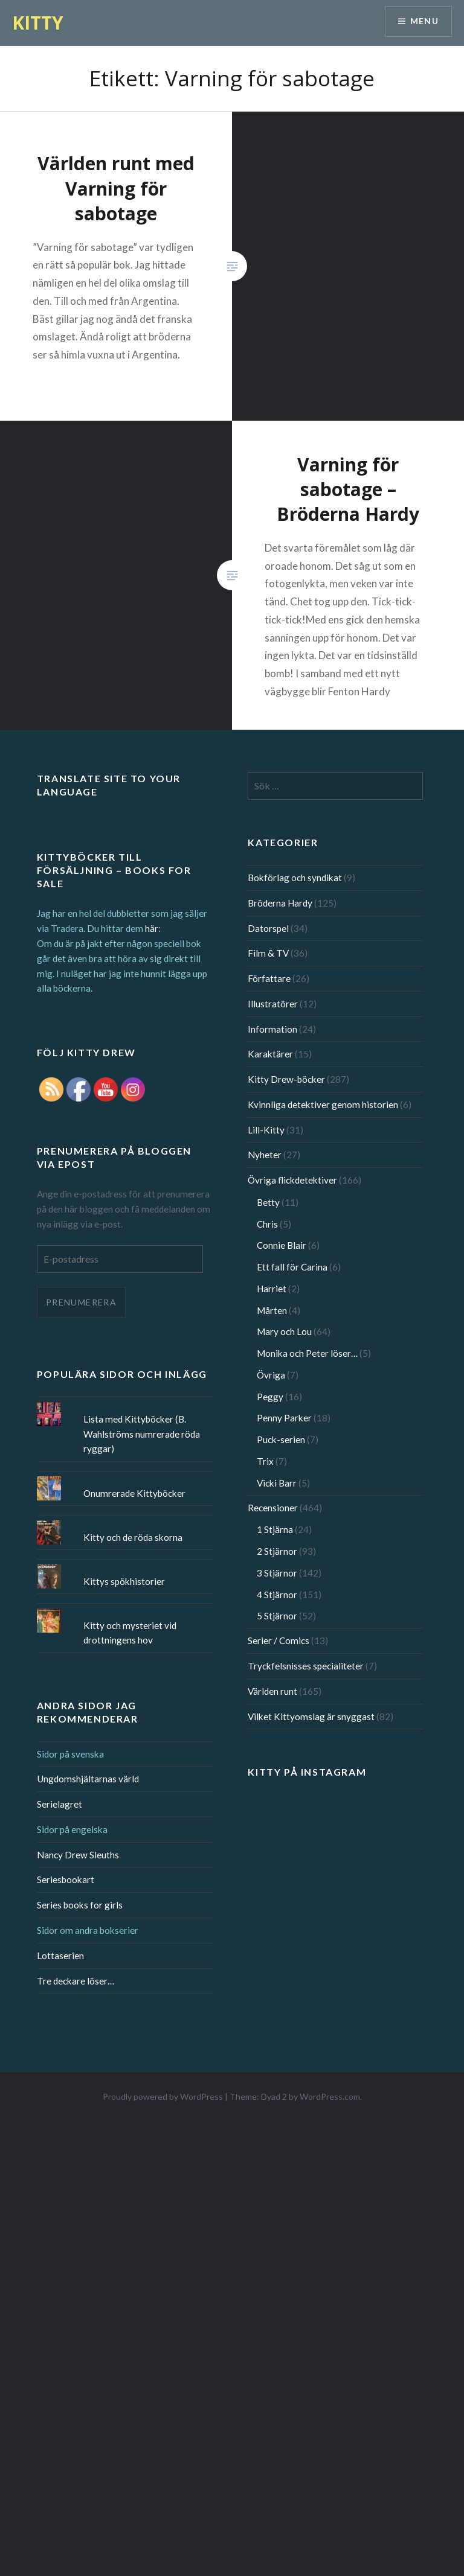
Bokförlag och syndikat (295, 877)
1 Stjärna (275, 1529)
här (151, 928)
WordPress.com (330, 2096)
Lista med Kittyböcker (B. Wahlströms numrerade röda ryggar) (141, 1434)
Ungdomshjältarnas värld (88, 1778)
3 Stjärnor (277, 1572)
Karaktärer (270, 1053)
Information (272, 1029)
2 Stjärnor (277, 1551)
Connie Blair (281, 1245)
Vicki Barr (277, 1483)
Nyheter (265, 1154)
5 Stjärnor (277, 1615)
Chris (267, 1224)
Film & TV (268, 953)
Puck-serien (281, 1439)
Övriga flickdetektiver (292, 1180)
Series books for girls (80, 1904)
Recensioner (273, 1507)
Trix (265, 1461)
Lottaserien (60, 1955)
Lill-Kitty (266, 1129)
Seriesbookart (65, 1879)
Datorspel (268, 928)
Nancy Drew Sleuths (78, 1854)
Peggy (270, 1396)
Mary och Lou (284, 1331)
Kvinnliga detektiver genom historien (323, 1104)
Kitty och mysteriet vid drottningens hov (129, 1633)
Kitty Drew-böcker (286, 1079)
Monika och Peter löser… (307, 1353)
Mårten (272, 1310)
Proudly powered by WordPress (163, 2096)
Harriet (271, 1288)
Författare (269, 978)
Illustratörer (273, 1003)
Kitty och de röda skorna (132, 1537)
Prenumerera (81, 1302)
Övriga (271, 1374)
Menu (424, 21)
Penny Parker (284, 1417)
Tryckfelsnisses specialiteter (306, 1665)
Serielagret (59, 1804)
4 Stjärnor (277, 1594)
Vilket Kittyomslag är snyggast (311, 1716)
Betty (268, 1202)
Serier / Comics (278, 1640)
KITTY (37, 22)
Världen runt (272, 1691)
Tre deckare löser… (75, 1980)
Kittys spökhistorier (124, 1581)
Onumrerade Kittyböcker (134, 1493)
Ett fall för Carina (292, 1266)
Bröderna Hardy (280, 902)
